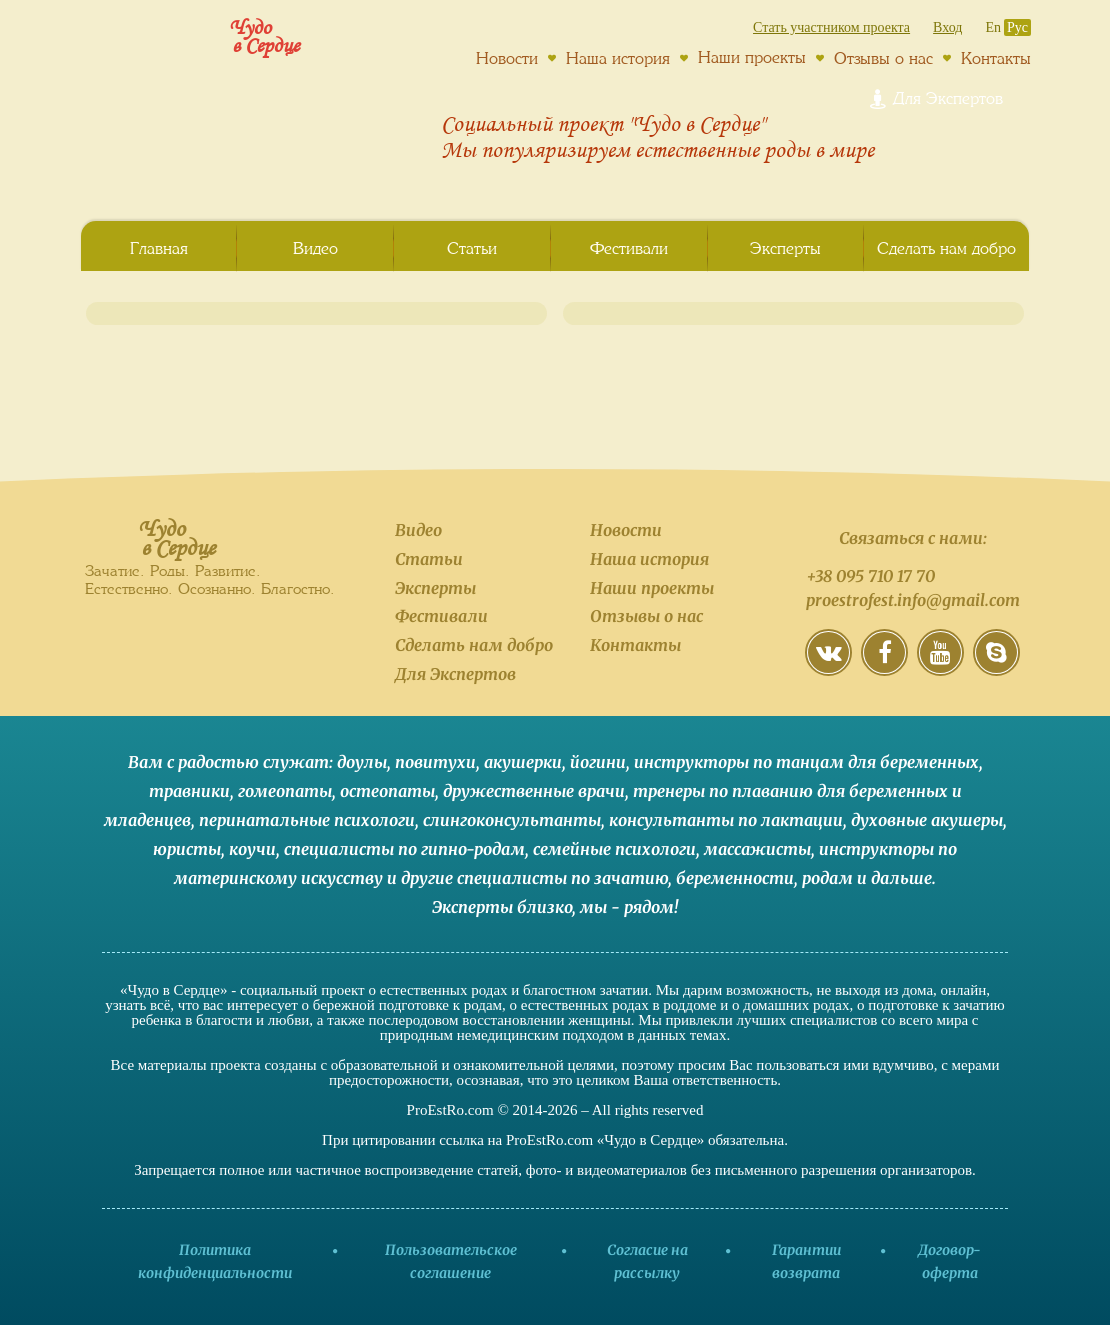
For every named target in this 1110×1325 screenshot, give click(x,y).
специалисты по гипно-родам (404, 849)
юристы (187, 849)
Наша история (618, 58)
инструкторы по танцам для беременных (806, 762)
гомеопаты (285, 791)
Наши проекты (752, 57)
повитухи (435, 762)
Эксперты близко (502, 907)
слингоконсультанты (512, 820)
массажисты (757, 849)
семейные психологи (614, 849)
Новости (507, 58)
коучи (252, 849)
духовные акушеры (927, 820)
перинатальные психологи (307, 820)
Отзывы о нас (883, 58)
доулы (362, 762)
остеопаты (387, 791)
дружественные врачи (534, 791)
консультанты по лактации (726, 820)
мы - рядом (627, 907)
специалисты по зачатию (562, 878)
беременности (735, 878)
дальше (901, 878)
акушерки (523, 762)
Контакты (996, 58)
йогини (598, 762)
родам (827, 878)
